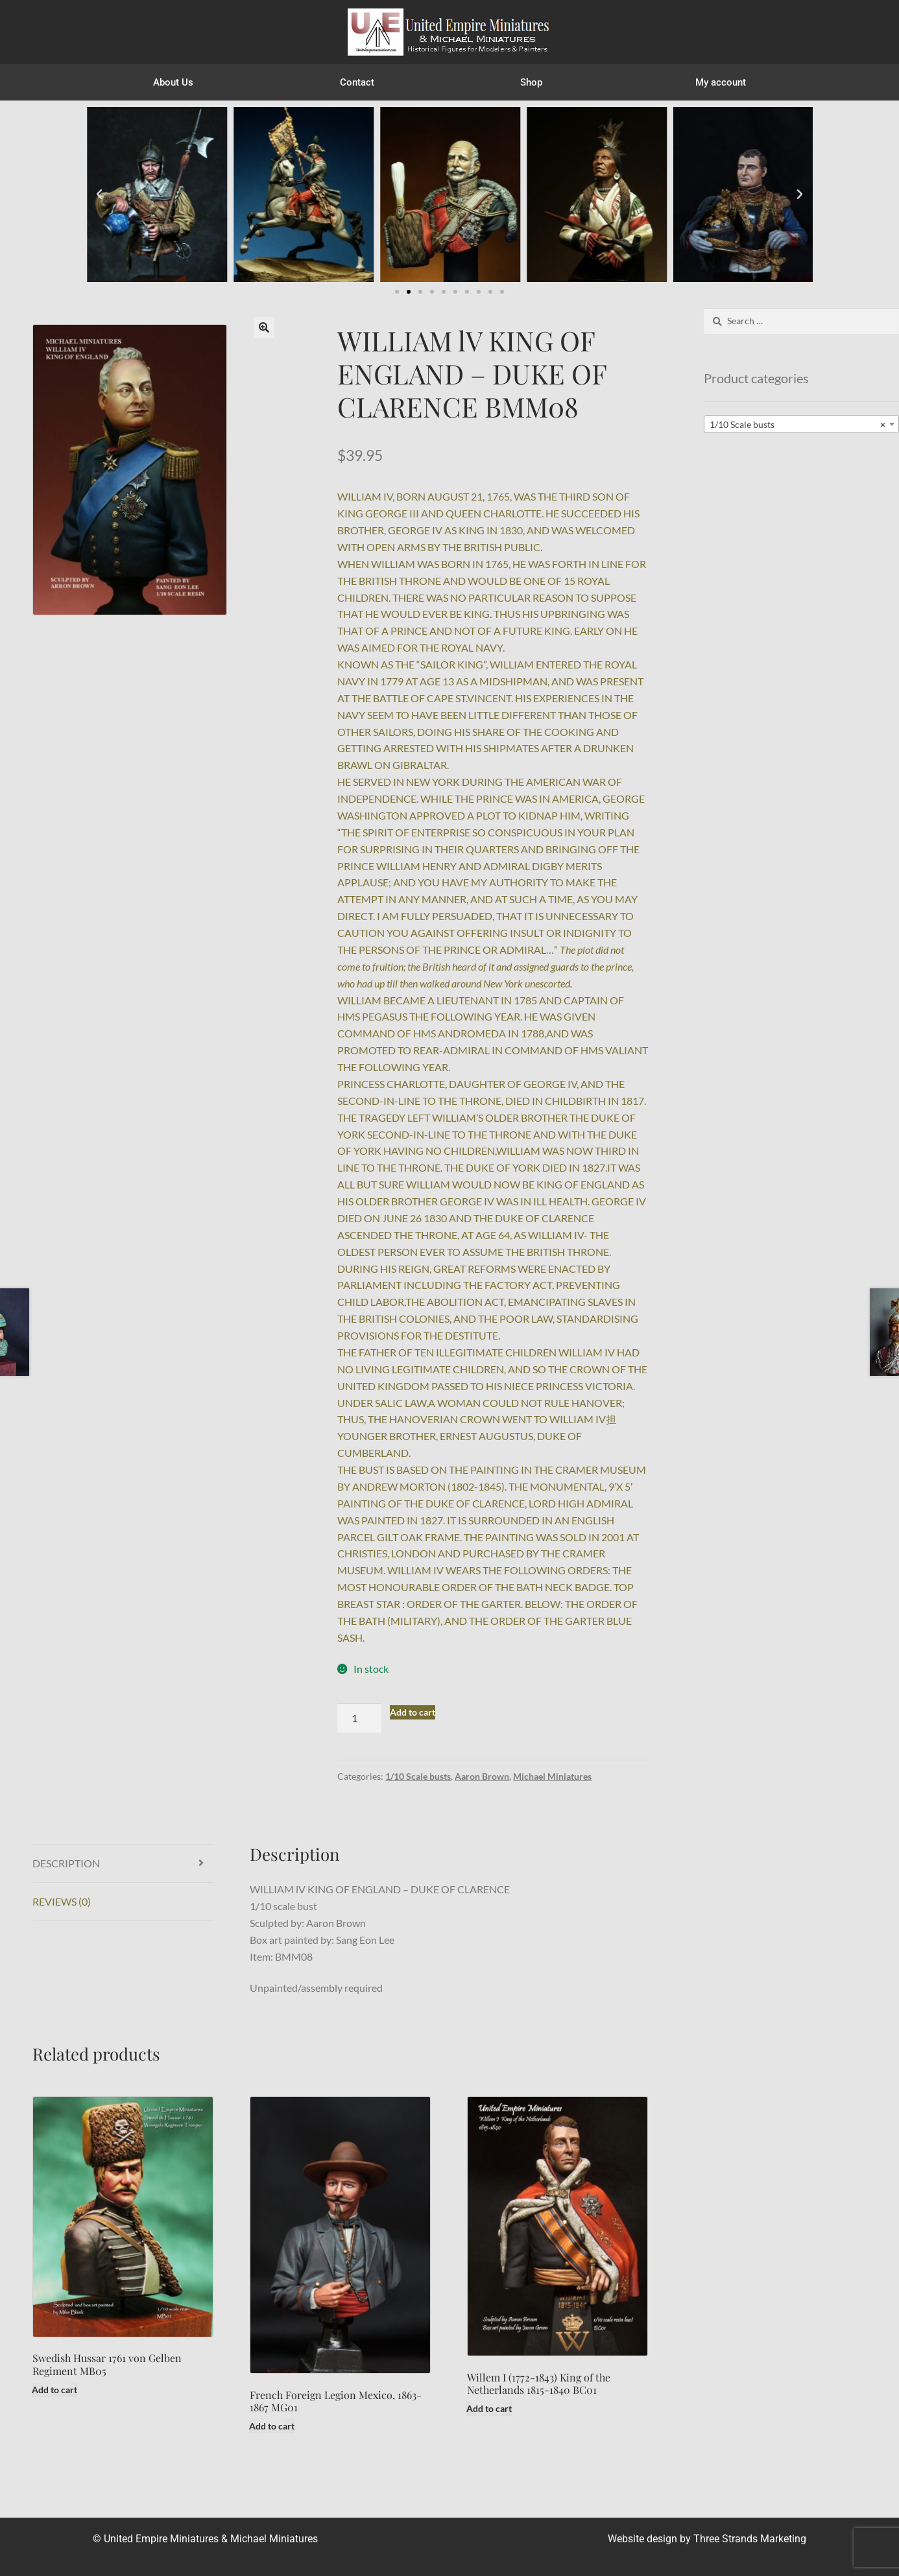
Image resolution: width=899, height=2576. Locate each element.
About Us (173, 82)
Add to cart (412, 1712)
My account (720, 82)
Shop (534, 82)
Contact (357, 82)
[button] (99, 194)
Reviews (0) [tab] (61, 1901)
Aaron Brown (482, 1776)
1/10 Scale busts (418, 1776)
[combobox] (801, 424)
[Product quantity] (359, 1718)
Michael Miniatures (552, 1776)
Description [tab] (66, 1863)
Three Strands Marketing (749, 2539)
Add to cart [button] (54, 2389)
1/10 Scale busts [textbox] (797, 425)
